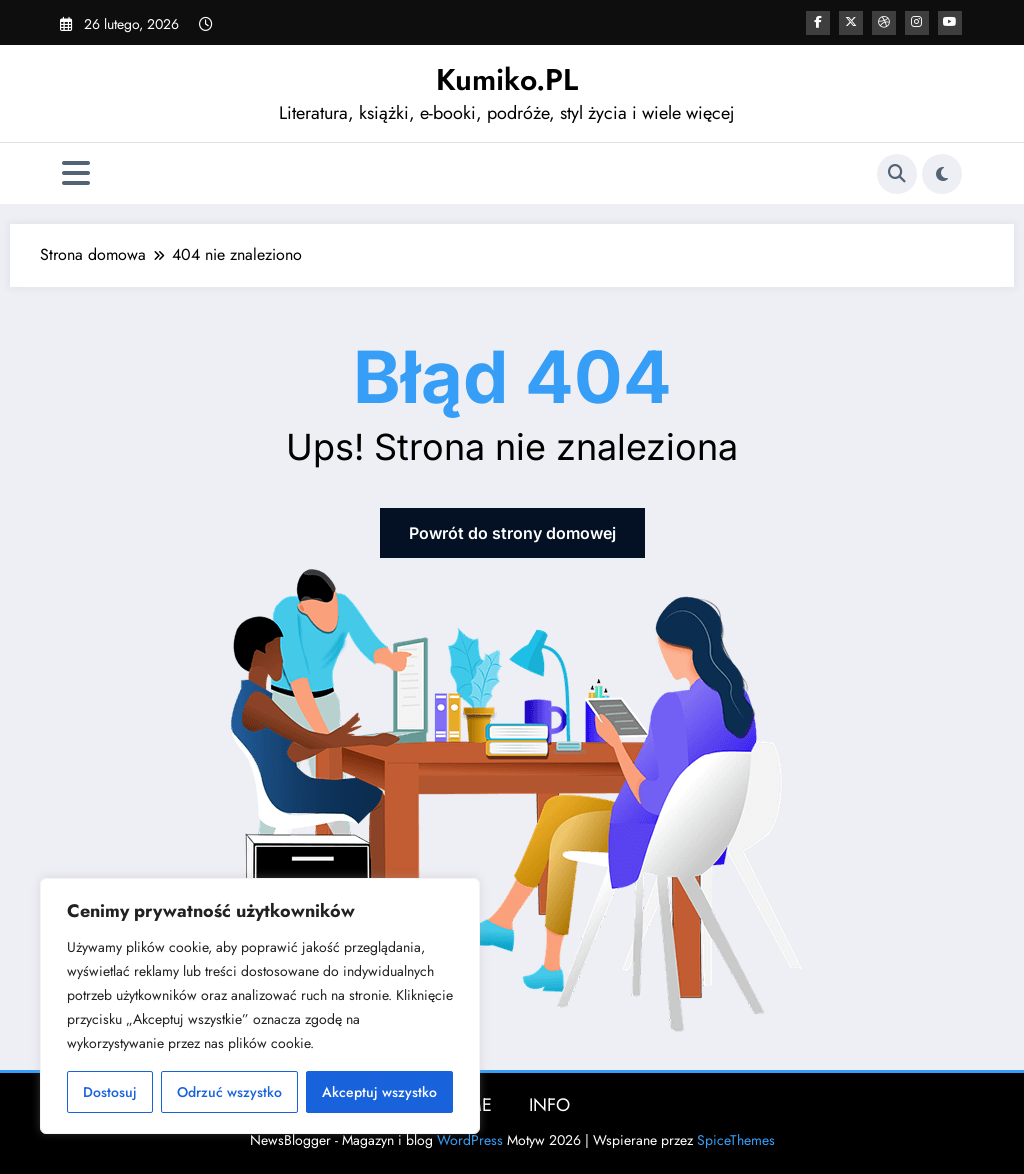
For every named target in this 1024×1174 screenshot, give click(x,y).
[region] (260, 1006)
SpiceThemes (736, 1140)
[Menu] (76, 173)
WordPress (470, 1140)
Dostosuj (110, 1092)
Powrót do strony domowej (512, 533)
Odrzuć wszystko (229, 1092)
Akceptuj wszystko (379, 1092)
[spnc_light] (942, 174)
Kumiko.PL (507, 79)
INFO (549, 1105)
